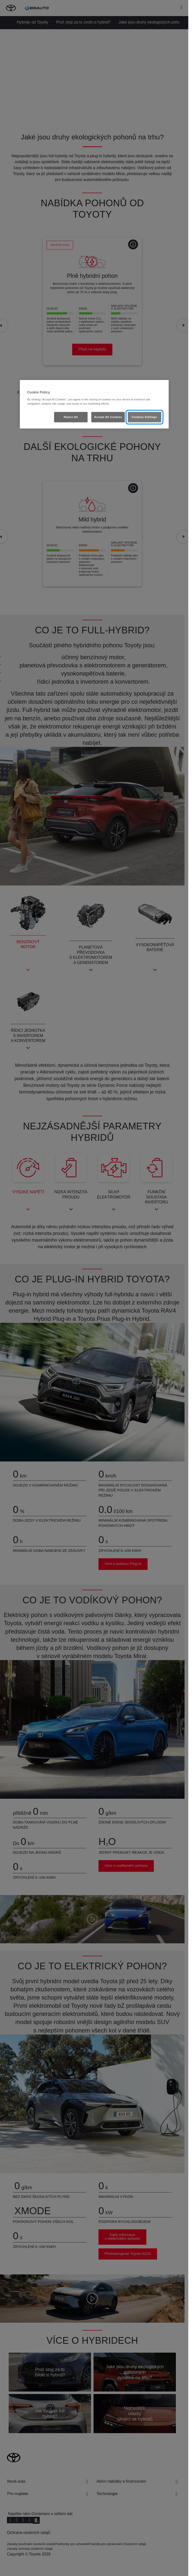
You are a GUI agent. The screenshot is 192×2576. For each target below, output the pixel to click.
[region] (94, 404)
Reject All (71, 417)
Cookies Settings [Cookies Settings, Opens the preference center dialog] (144, 417)
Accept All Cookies (108, 417)
